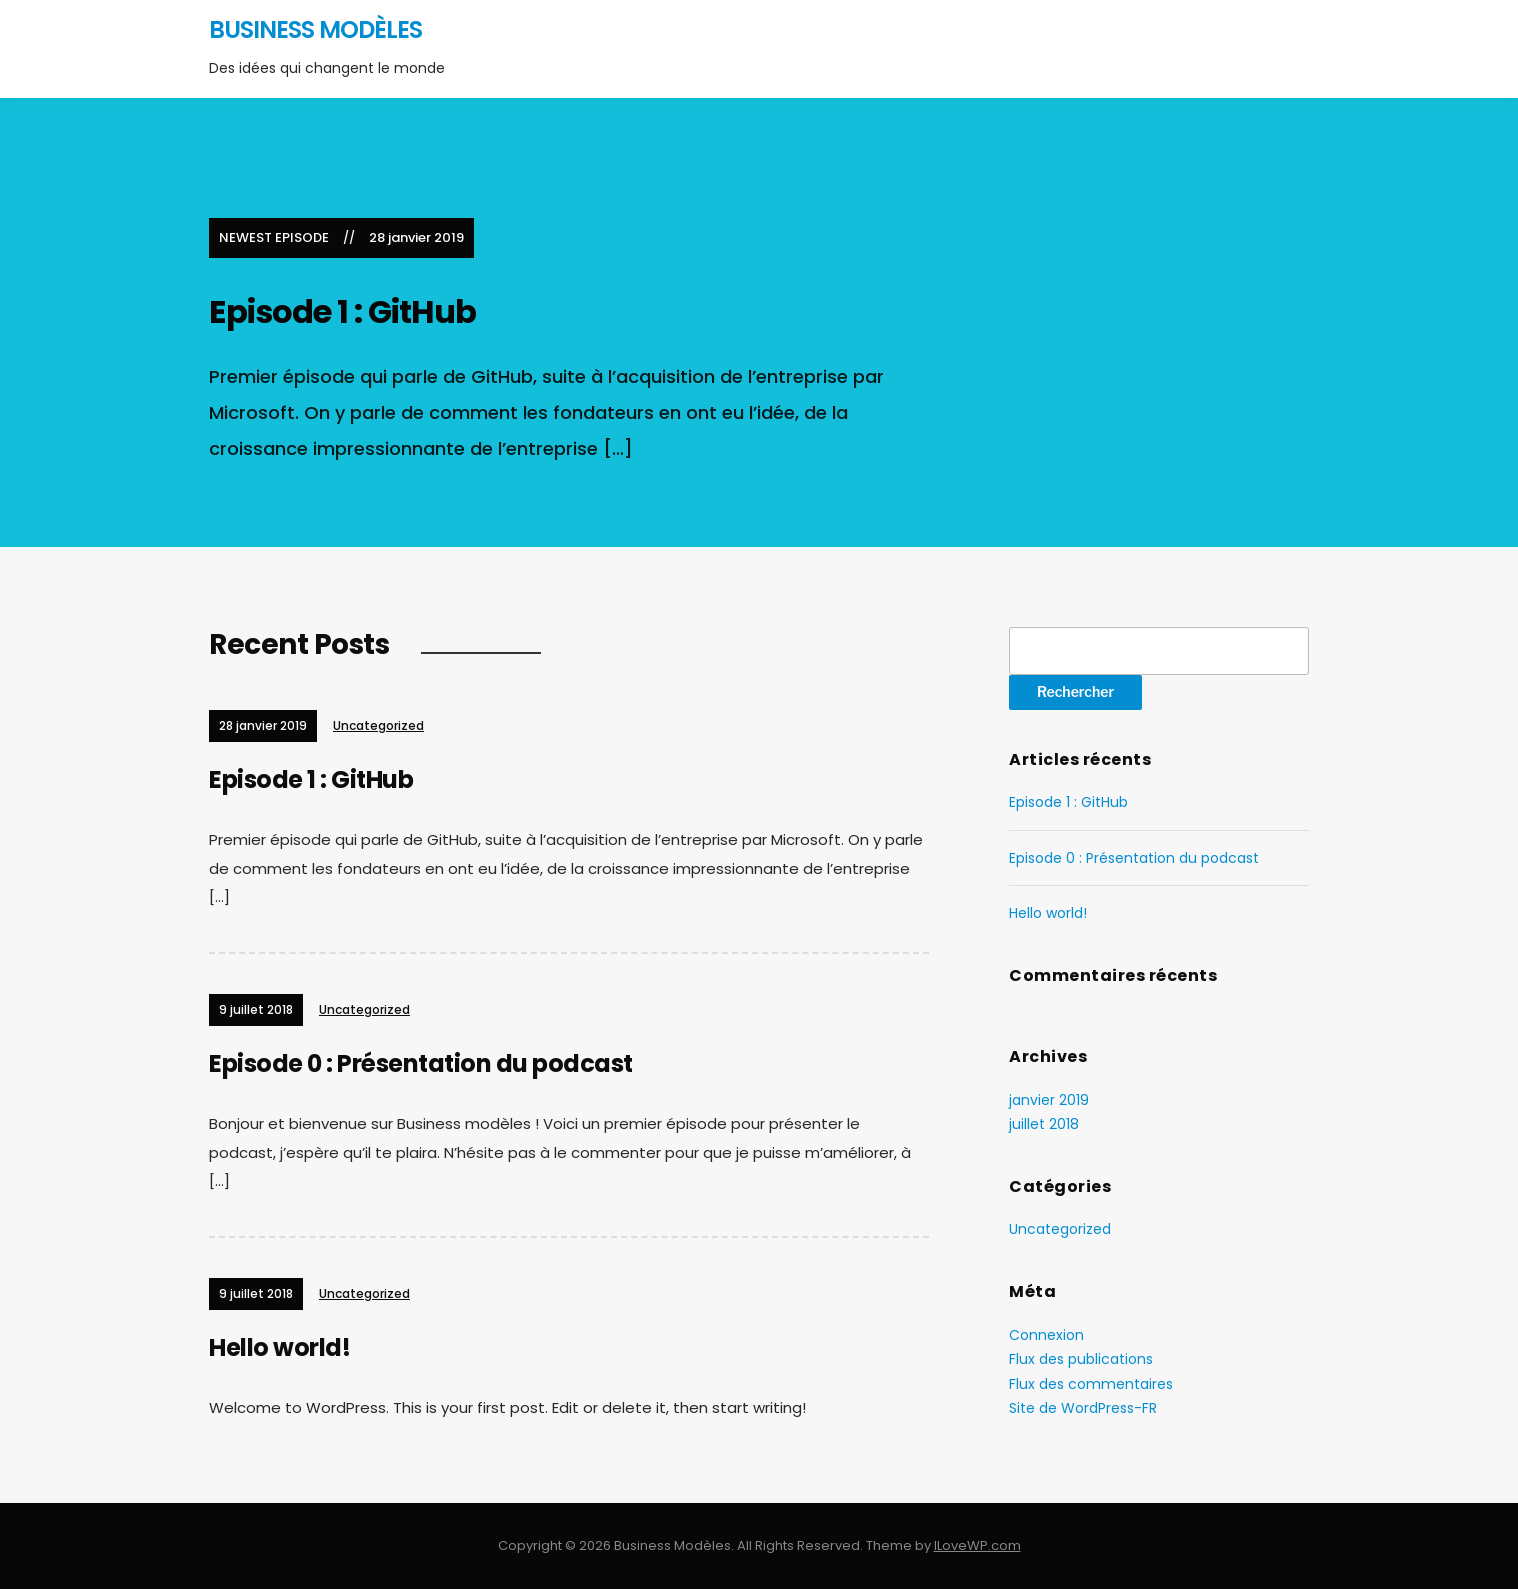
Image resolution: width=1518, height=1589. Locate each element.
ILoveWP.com (977, 1545)
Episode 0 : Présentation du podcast (421, 1063)
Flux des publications (1081, 1359)
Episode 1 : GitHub (342, 311)
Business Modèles (315, 29)
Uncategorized (378, 725)
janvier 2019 (1049, 1100)
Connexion (1046, 1335)
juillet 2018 (1044, 1124)
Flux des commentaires (1091, 1384)
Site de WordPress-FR (1083, 1408)
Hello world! (279, 1347)
